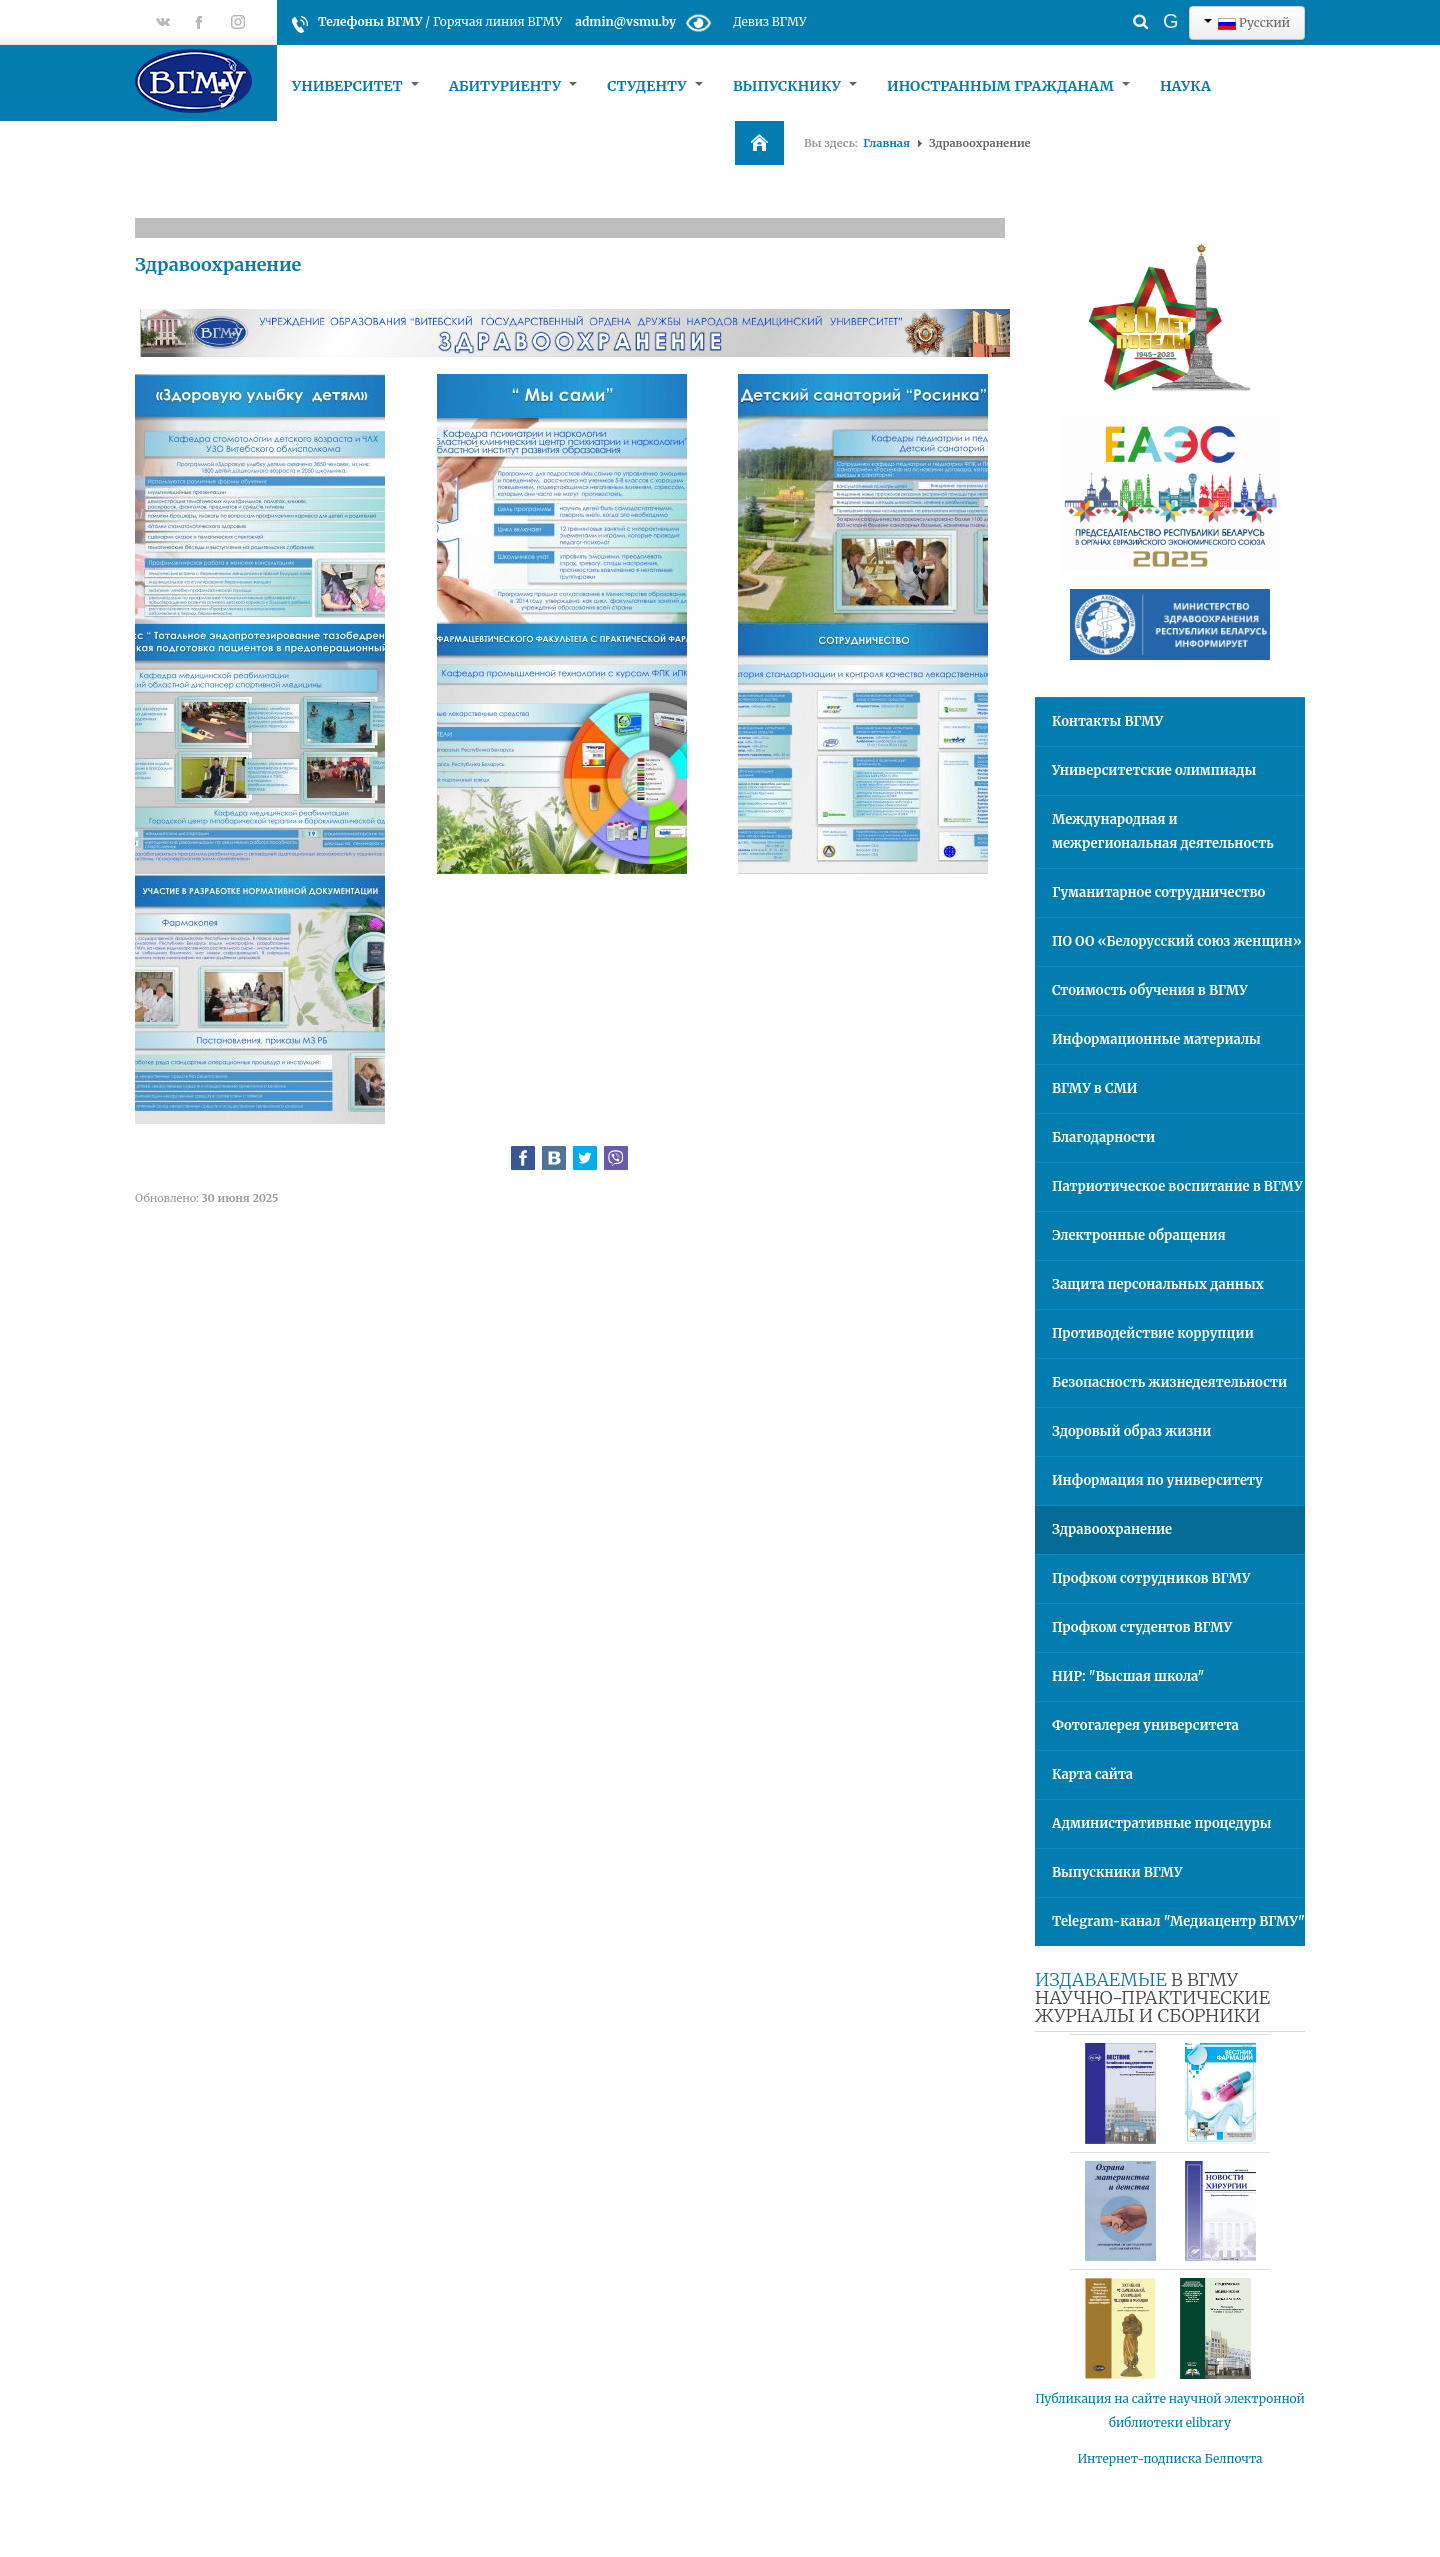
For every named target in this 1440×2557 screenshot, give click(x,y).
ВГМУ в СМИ (1095, 1088)
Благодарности (1103, 1137)
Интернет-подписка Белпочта (1170, 2458)
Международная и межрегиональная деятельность (1163, 831)
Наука (1185, 86)
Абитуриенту (513, 86)
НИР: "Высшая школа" (1128, 1676)
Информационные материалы (1156, 1039)
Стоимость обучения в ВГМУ (1150, 990)
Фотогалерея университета (1145, 1725)
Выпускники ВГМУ (1117, 1872)
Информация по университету (1157, 1480)
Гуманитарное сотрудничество (1158, 892)
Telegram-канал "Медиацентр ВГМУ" (1178, 1921)
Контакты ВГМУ (1107, 721)
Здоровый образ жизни (1131, 1431)
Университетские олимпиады (1154, 770)
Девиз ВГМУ (769, 21)
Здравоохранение (218, 264)
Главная (886, 143)
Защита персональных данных (1158, 1284)
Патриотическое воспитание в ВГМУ (1177, 1186)
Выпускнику (795, 86)
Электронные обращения (1139, 1235)
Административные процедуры (1162, 1823)
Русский (1247, 22)
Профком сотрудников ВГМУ (1151, 1578)
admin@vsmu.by (625, 21)
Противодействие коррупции (1153, 1333)
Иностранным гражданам (1008, 86)
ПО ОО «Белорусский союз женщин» (1177, 941)
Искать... (1105, 5)
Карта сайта (1092, 1774)
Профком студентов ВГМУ (1142, 1627)
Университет (355, 86)
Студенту (655, 86)
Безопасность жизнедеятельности (1169, 1382)
